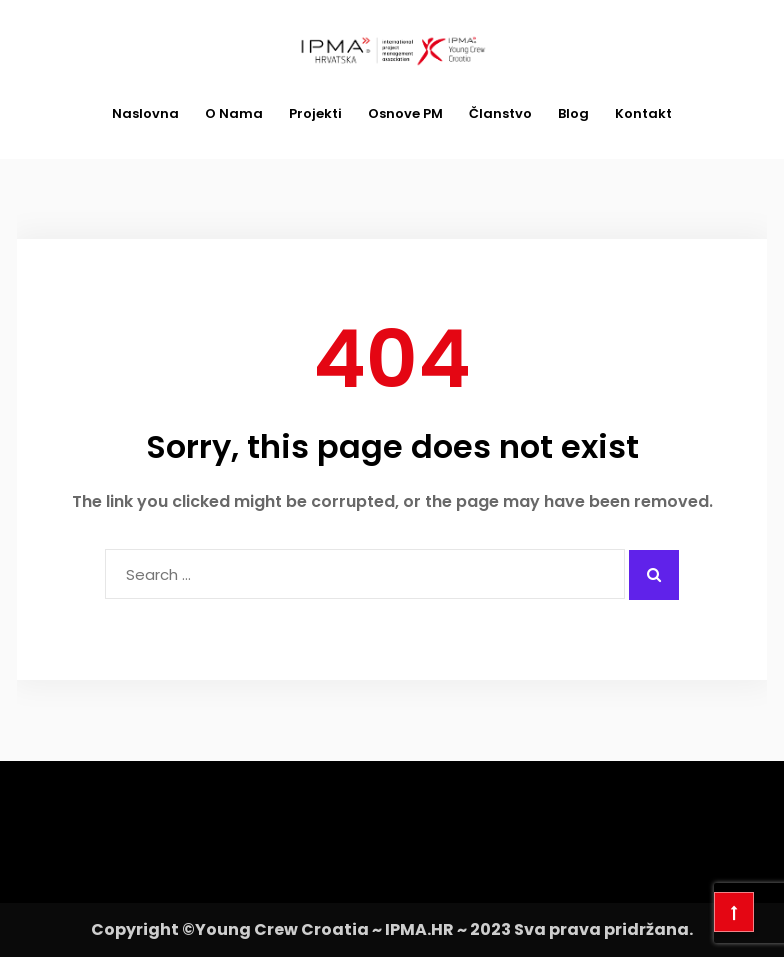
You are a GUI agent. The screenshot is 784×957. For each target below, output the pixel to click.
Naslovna (145, 113)
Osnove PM (405, 113)
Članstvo (500, 113)
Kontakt (643, 113)
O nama (234, 113)
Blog (573, 113)
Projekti (315, 113)
